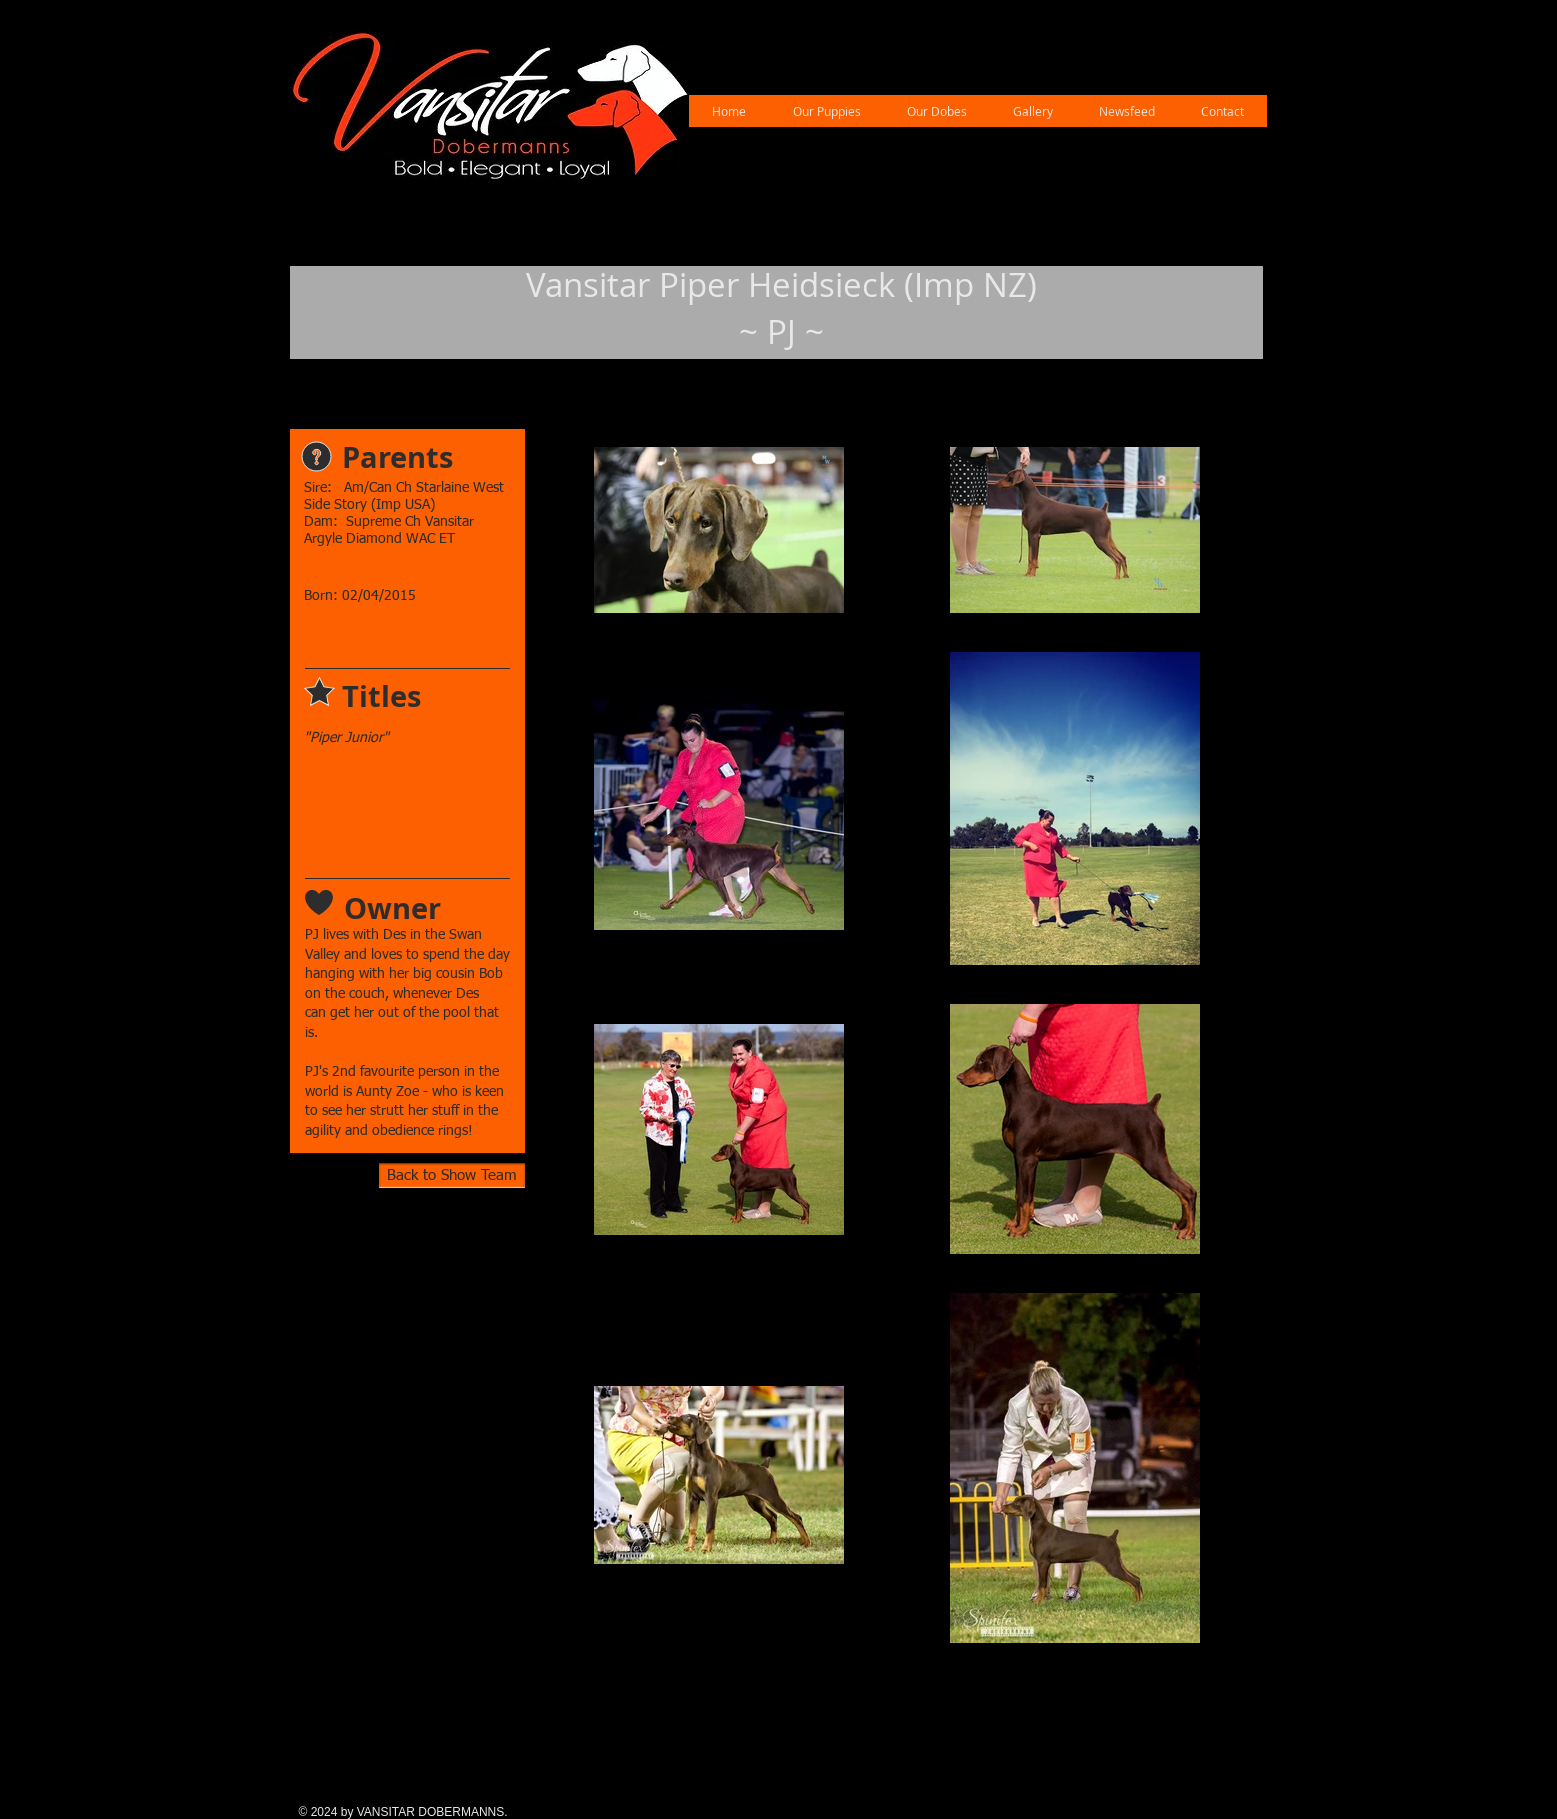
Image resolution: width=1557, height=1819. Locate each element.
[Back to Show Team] (452, 1175)
